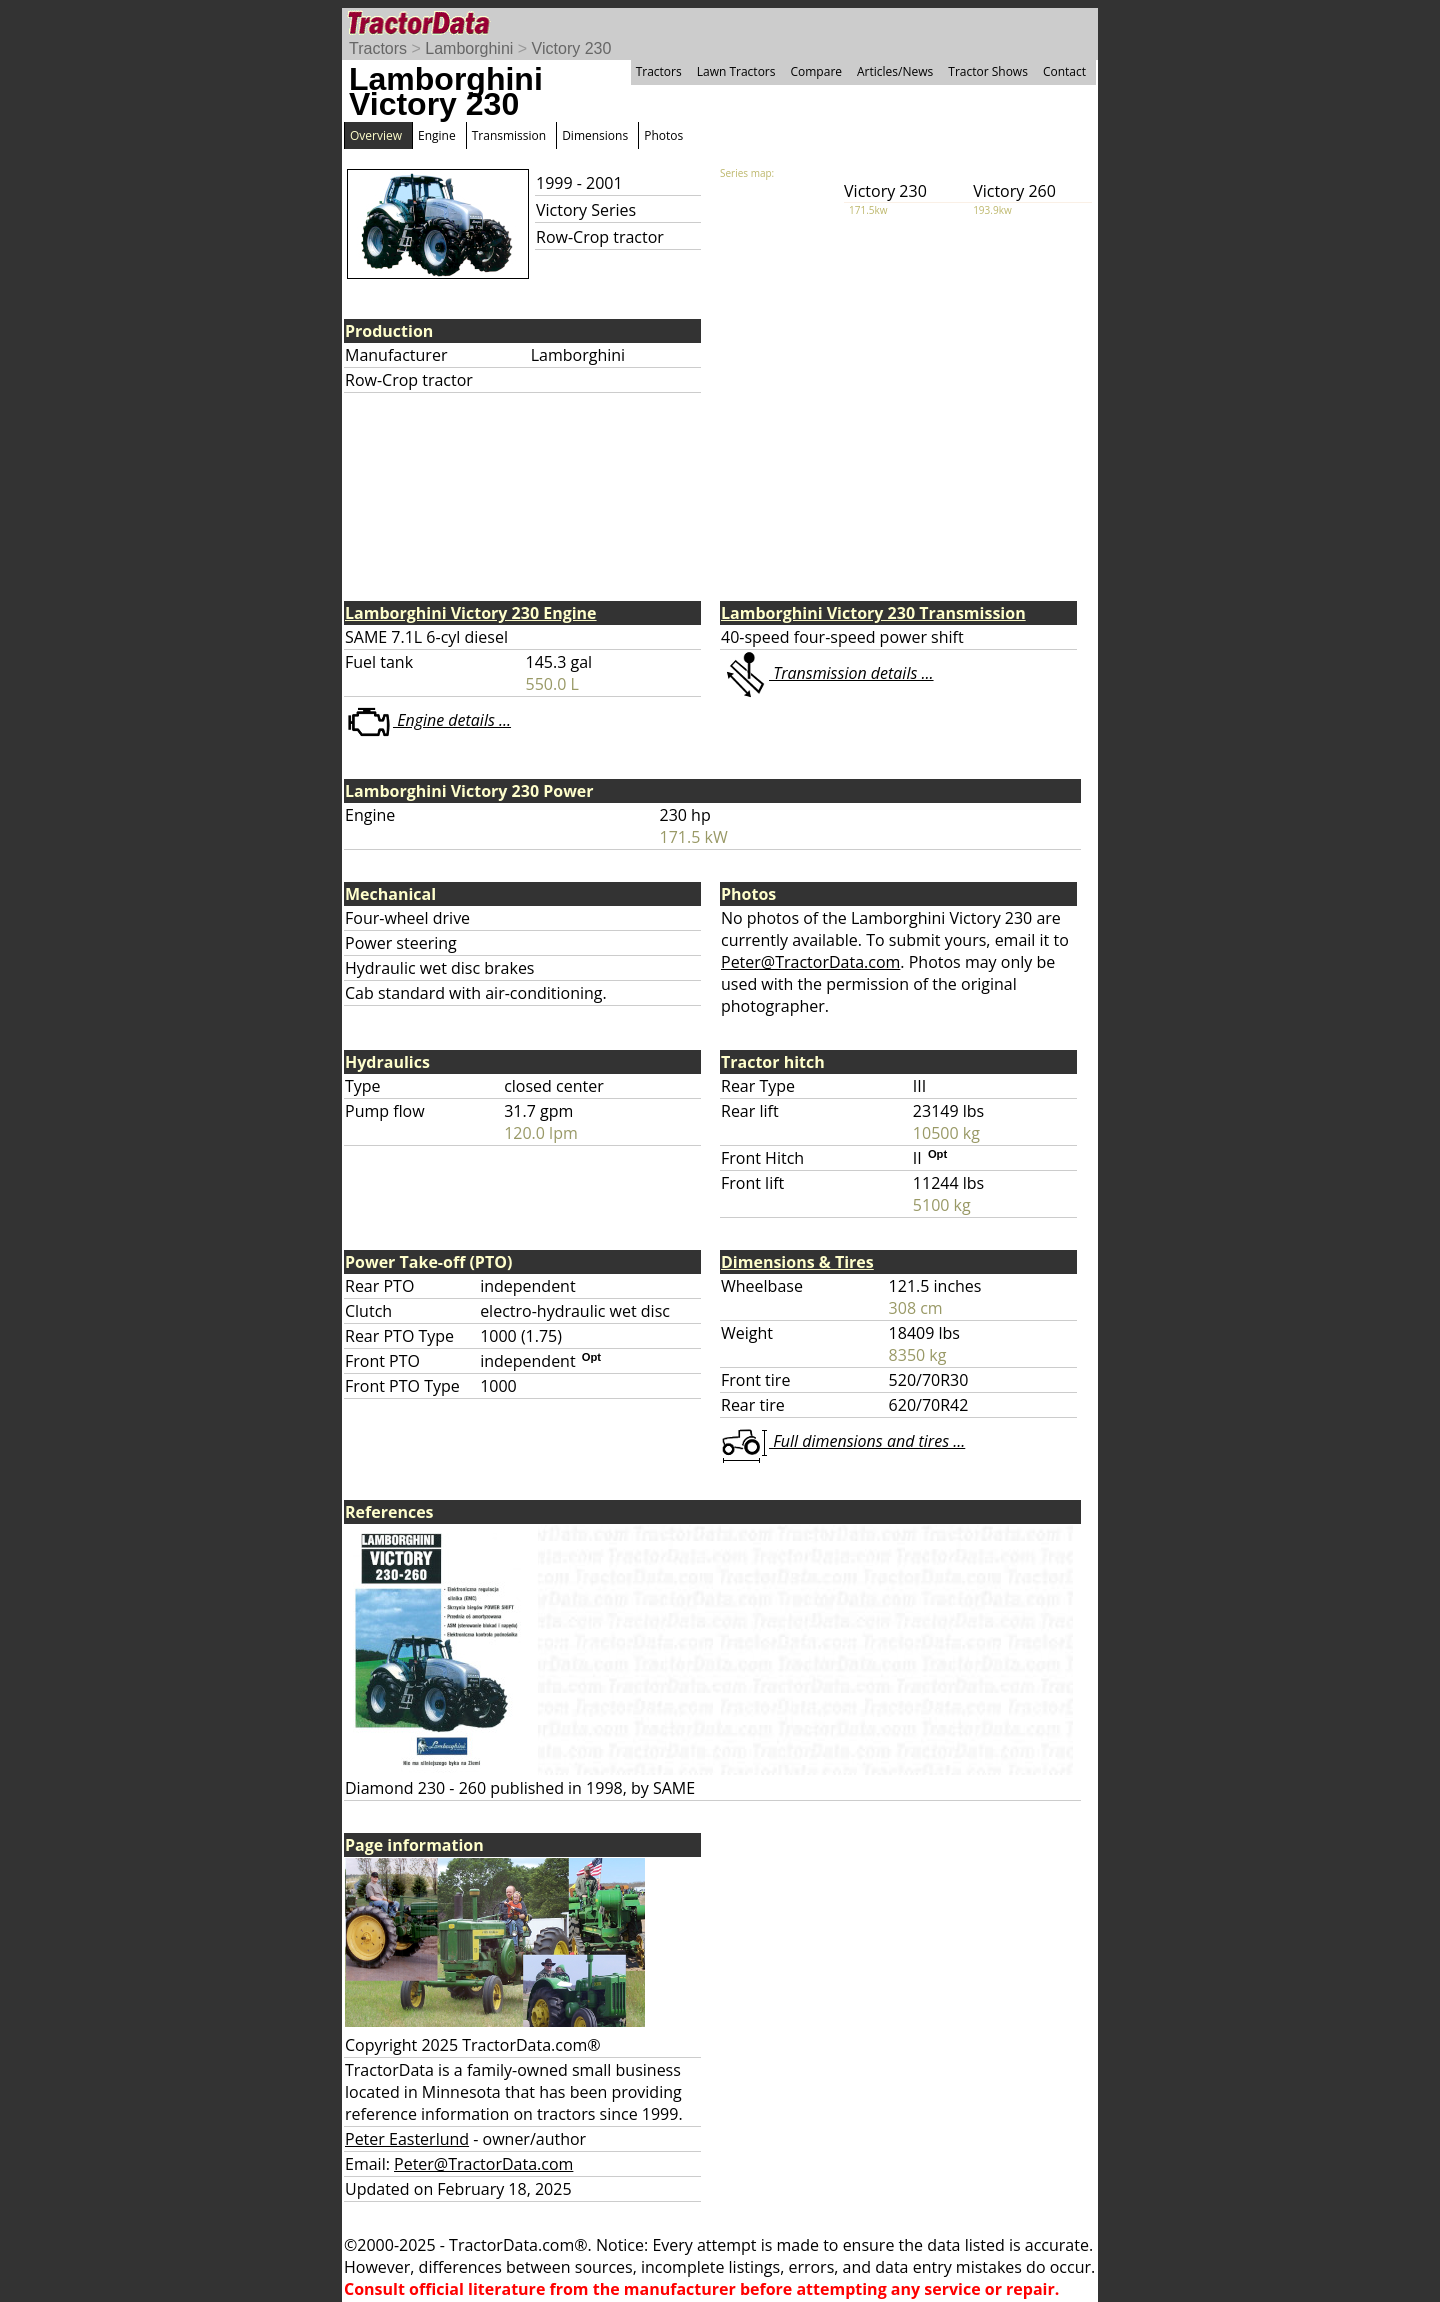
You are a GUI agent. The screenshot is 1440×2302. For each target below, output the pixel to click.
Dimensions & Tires (797, 1262)
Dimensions (595, 135)
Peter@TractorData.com (810, 962)
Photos (663, 135)
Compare (816, 71)
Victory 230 (572, 48)
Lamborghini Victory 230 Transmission (873, 613)
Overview (376, 135)
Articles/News (895, 71)
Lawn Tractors (736, 71)
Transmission (509, 135)
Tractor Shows (988, 71)
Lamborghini (469, 48)
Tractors (378, 48)
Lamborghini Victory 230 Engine (471, 613)
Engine (437, 135)
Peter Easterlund (407, 2139)
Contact (1064, 71)
